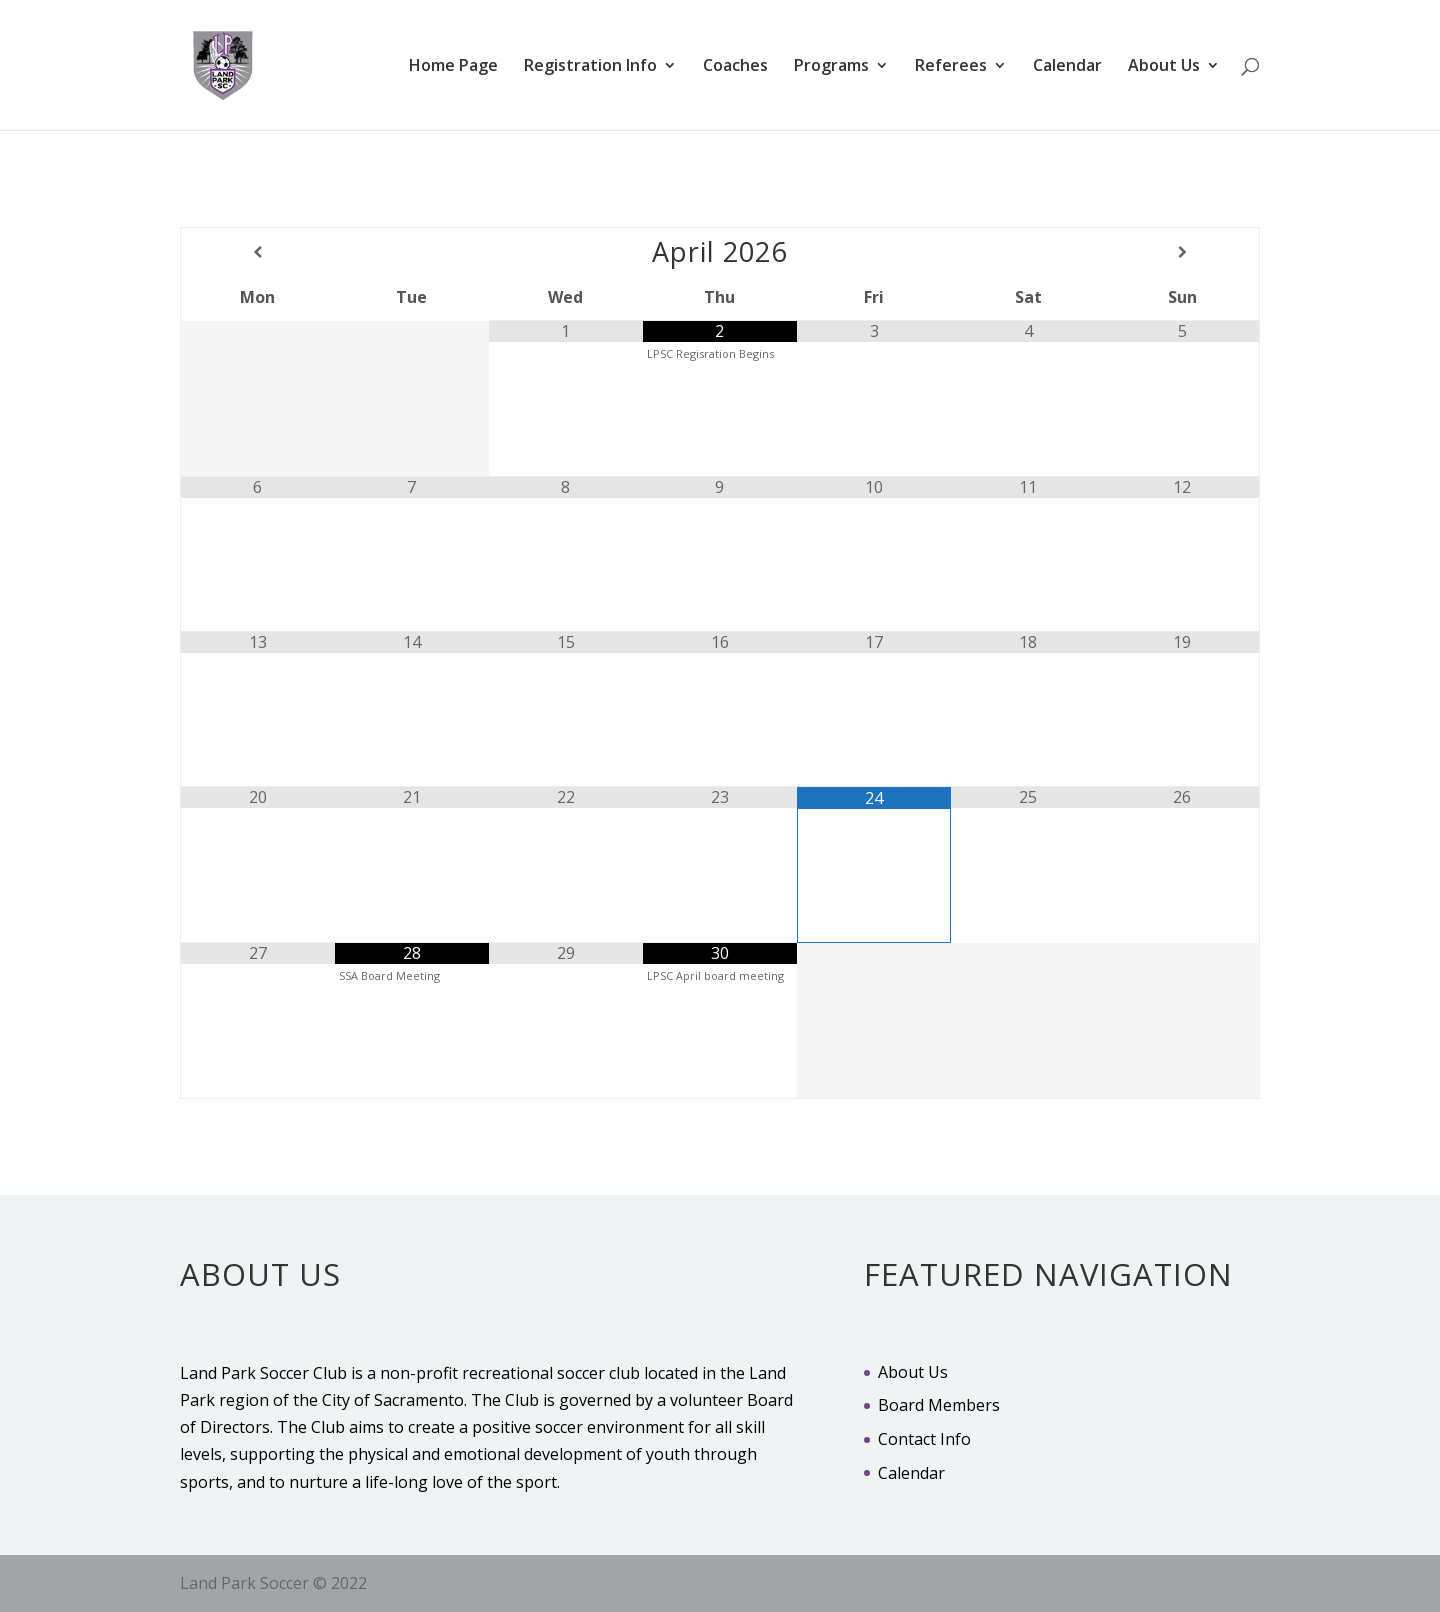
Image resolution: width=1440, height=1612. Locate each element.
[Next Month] (1182, 252)
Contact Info (924, 1439)
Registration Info (590, 67)
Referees (951, 67)
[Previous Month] (258, 252)
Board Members (939, 1405)
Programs (831, 67)
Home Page (453, 67)
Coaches (735, 67)
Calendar (1067, 67)
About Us (1164, 67)
